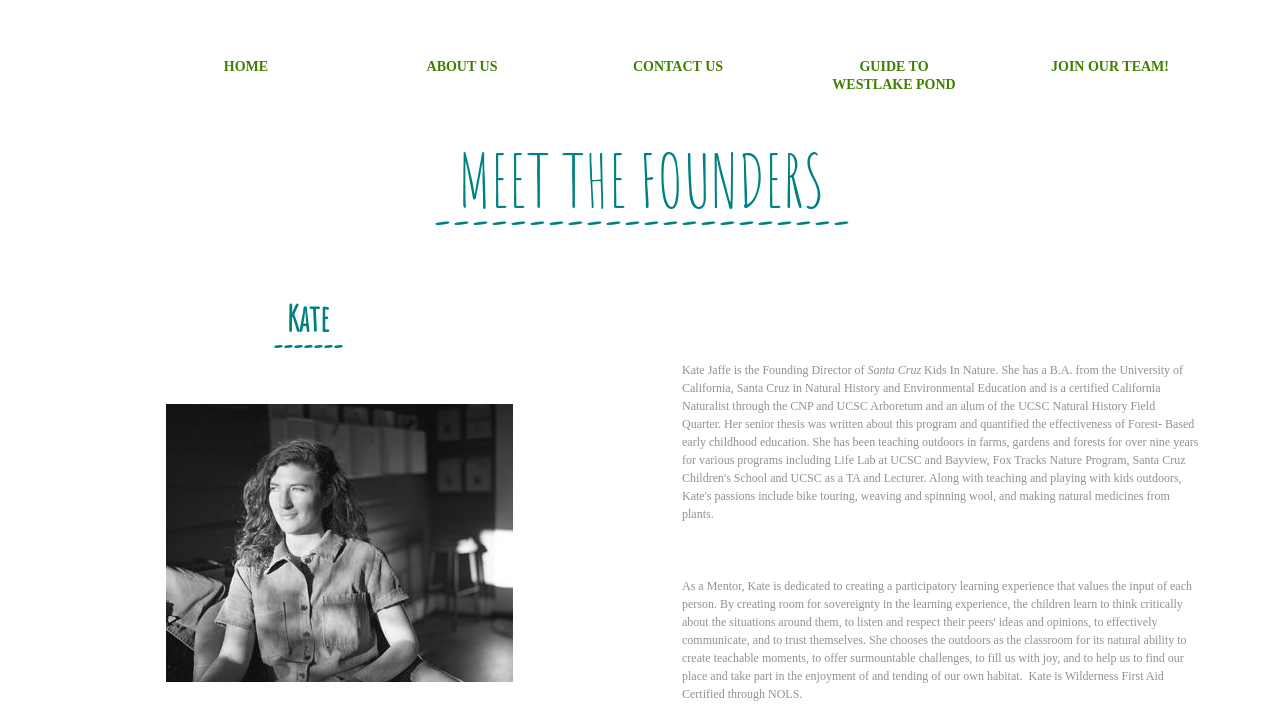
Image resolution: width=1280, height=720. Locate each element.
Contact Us (678, 66)
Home (246, 66)
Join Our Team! (1110, 66)
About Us (462, 66)
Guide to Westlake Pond (893, 75)
